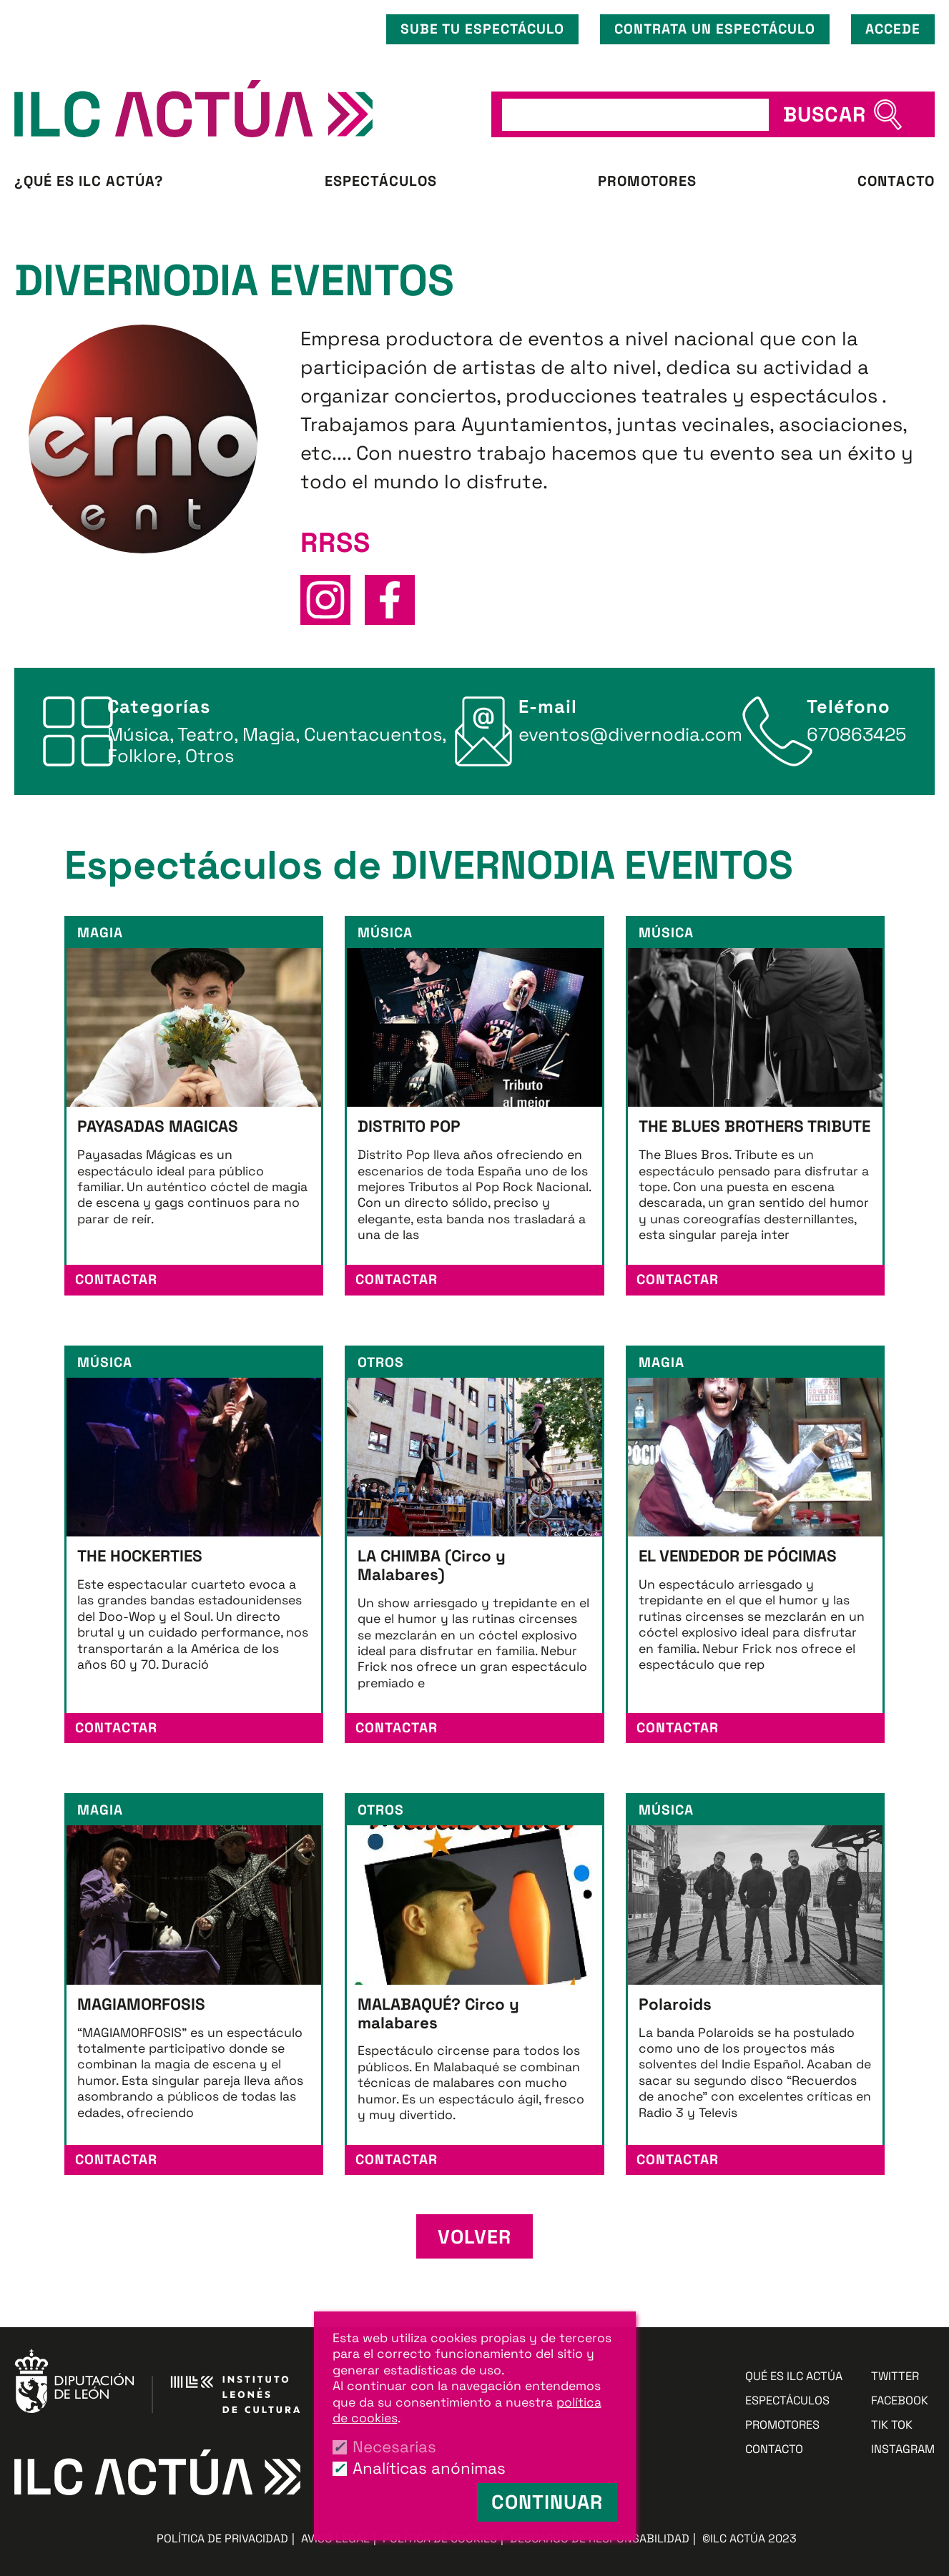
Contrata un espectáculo (714, 29)
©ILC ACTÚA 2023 (749, 2538)
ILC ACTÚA (242, 108)
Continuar (547, 2502)
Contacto (896, 181)
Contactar (116, 1279)
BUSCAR (824, 114)
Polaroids (675, 2004)
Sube (482, 29)
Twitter (895, 2377)
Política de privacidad (222, 2538)
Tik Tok (892, 2425)
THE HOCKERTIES (139, 1556)
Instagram (903, 2450)
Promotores (647, 181)
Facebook (899, 2401)
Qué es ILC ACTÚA (793, 2377)
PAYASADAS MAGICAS (157, 1126)
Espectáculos (381, 181)
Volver (474, 2236)
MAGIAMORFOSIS (141, 2004)
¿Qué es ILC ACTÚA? (89, 181)
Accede (892, 29)
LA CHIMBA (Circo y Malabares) (432, 1565)
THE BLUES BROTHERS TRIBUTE (754, 1126)
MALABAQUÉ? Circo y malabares (438, 2013)
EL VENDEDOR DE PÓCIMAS (738, 1556)
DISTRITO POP (409, 1126)
